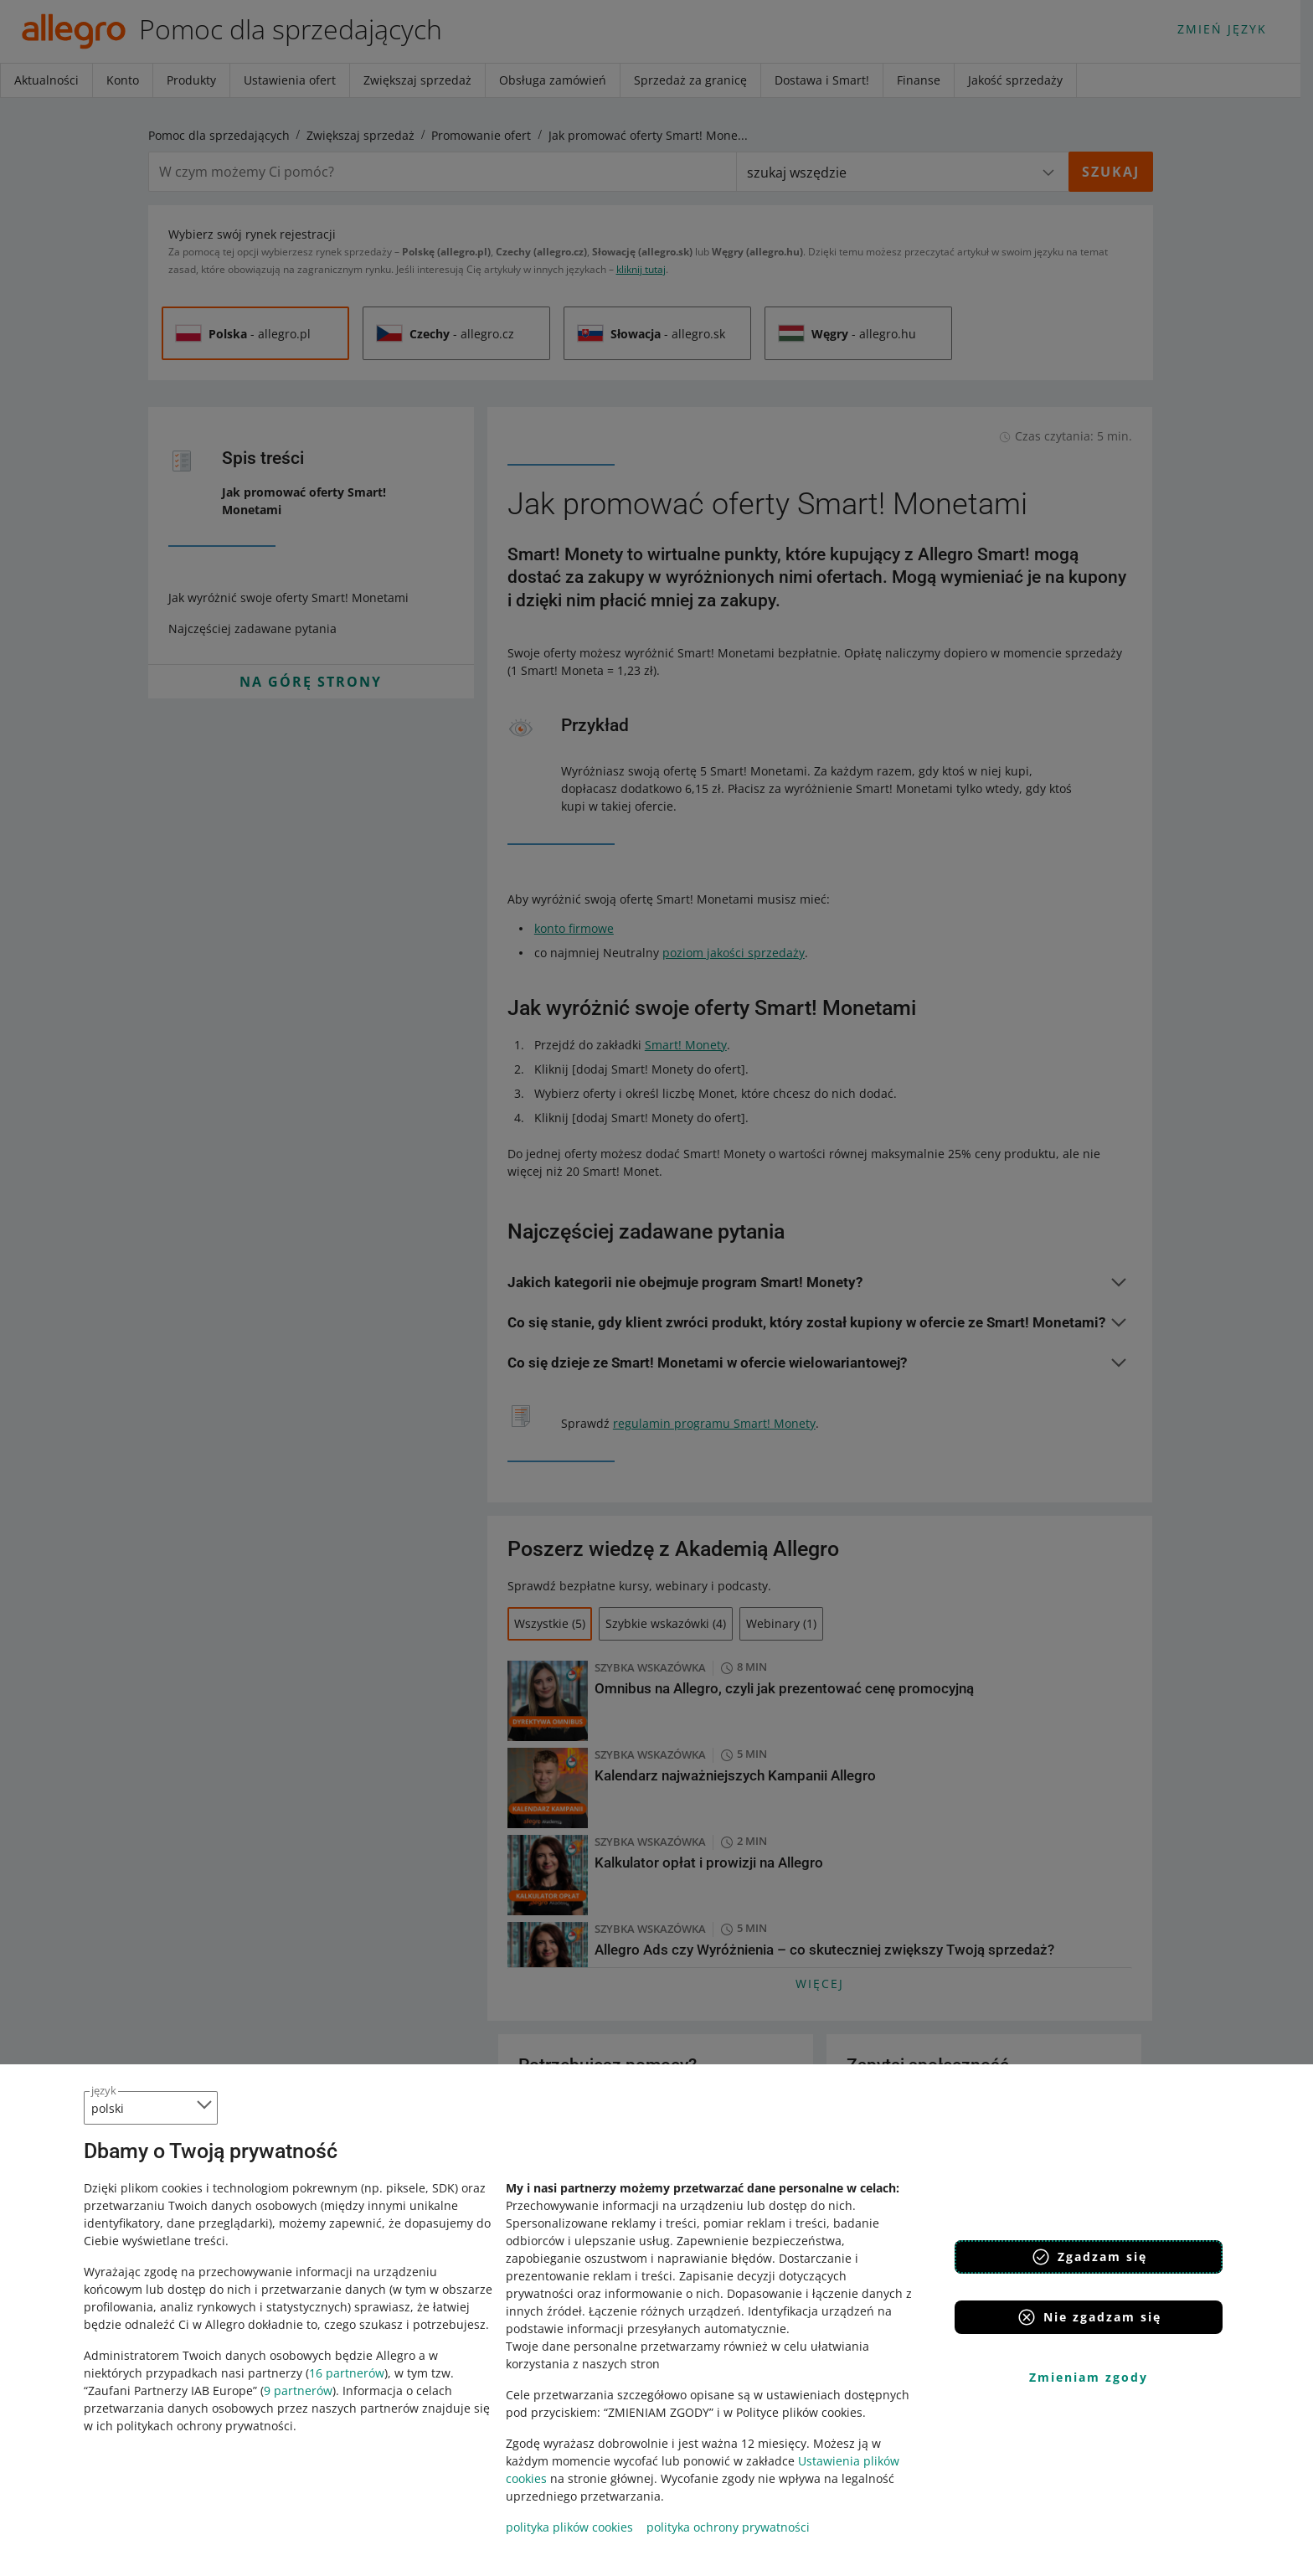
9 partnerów (298, 2390)
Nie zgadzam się (1089, 2317)
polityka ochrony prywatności (728, 2527)
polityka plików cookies (569, 2527)
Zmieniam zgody (1088, 2377)
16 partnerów (346, 2373)
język (103, 2090)
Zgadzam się (1089, 2257)
